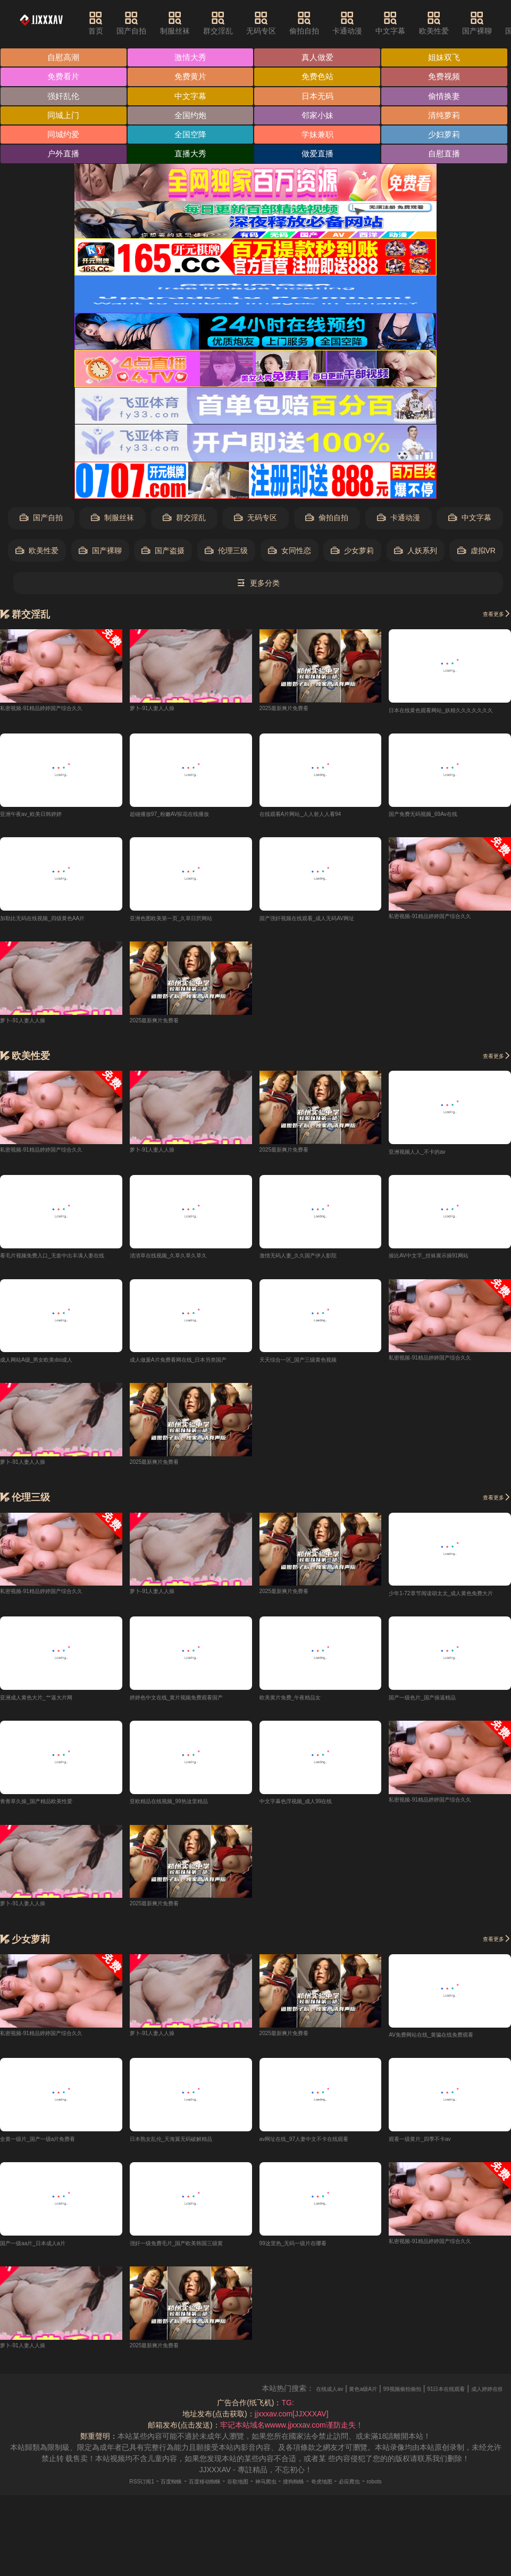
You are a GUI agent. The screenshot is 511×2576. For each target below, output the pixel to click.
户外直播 (320, 175)
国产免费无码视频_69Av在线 (436, 856)
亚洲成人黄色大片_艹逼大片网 (50, 1744)
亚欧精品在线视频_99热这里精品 (184, 1849)
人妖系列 (415, 592)
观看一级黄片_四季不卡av (432, 2187)
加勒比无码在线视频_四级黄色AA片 (59, 961)
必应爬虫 (379, 2531)
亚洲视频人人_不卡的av (428, 1195)
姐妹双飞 (64, 77)
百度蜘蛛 (146, 2531)
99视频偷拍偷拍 (449, 2438)
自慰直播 (320, 195)
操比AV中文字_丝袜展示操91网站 (444, 1300)
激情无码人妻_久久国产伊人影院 (313, 1300)
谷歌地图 (233, 2531)
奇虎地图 (342, 2531)
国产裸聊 (496, 23)
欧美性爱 (452, 23)
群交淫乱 (237, 23)
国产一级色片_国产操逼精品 (435, 1744)
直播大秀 (64, 195)
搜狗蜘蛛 (306, 2531)
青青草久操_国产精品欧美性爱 (50, 1849)
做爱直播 (191, 195)
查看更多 (491, 655)
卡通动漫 (366, 23)
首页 (114, 23)
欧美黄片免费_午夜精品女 (302, 1744)
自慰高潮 (64, 57)
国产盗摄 (163, 592)
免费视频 (191, 97)
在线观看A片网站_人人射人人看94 (316, 856)
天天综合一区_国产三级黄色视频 (313, 1405)
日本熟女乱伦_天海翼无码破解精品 (188, 2187)
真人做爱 (320, 57)
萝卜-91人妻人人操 (161, 749)
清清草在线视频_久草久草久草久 (184, 1300)
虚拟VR (476, 592)
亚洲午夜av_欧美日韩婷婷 (43, 856)
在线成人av (353, 2438)
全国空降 (320, 156)
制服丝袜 (193, 23)
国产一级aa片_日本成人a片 (45, 2292)
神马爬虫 (269, 2531)
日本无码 (191, 116)
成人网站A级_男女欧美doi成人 (50, 1405)
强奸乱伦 (320, 97)
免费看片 (191, 77)
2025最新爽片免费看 (293, 749)
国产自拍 (150, 23)
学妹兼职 (64, 175)
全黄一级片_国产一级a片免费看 (52, 2187)
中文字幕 (409, 23)
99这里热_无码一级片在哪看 (306, 2292)
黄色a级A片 (397, 2438)
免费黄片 (320, 77)
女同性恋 (289, 592)
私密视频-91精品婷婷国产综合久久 (57, 749)
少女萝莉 (352, 592)
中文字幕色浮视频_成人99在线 (310, 1849)
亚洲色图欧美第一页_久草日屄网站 (188, 961)
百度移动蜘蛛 (189, 2531)
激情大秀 (191, 57)
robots (410, 2531)
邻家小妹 (320, 136)
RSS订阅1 (107, 2531)
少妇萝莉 (191, 175)
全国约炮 (191, 136)
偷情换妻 (320, 116)
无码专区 (280, 23)
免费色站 (64, 97)
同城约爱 (191, 156)
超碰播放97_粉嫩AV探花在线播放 (185, 856)
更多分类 (258, 624)
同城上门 (64, 136)
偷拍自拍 (323, 23)
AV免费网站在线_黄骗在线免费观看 (447, 2083)
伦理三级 (226, 592)
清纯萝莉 (64, 156)
